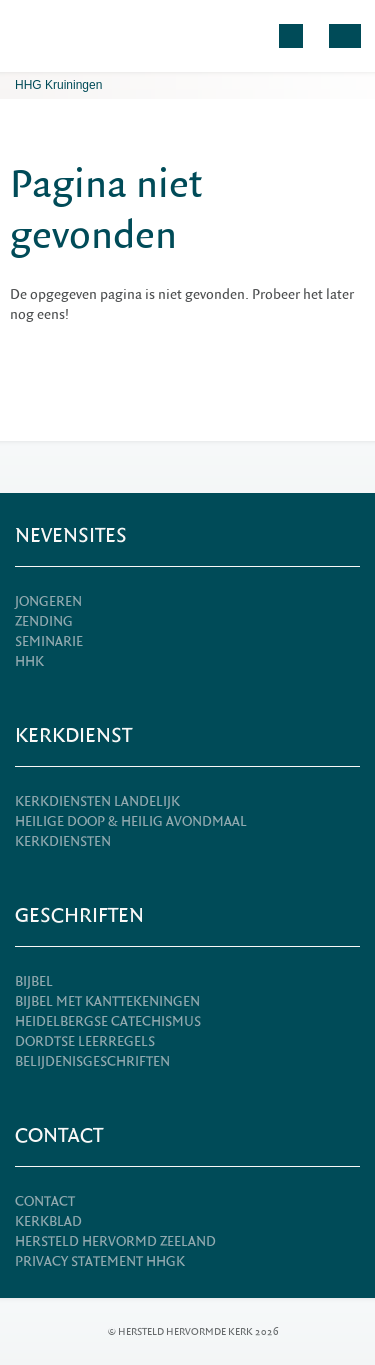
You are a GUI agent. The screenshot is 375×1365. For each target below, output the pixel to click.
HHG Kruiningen (58, 85)
